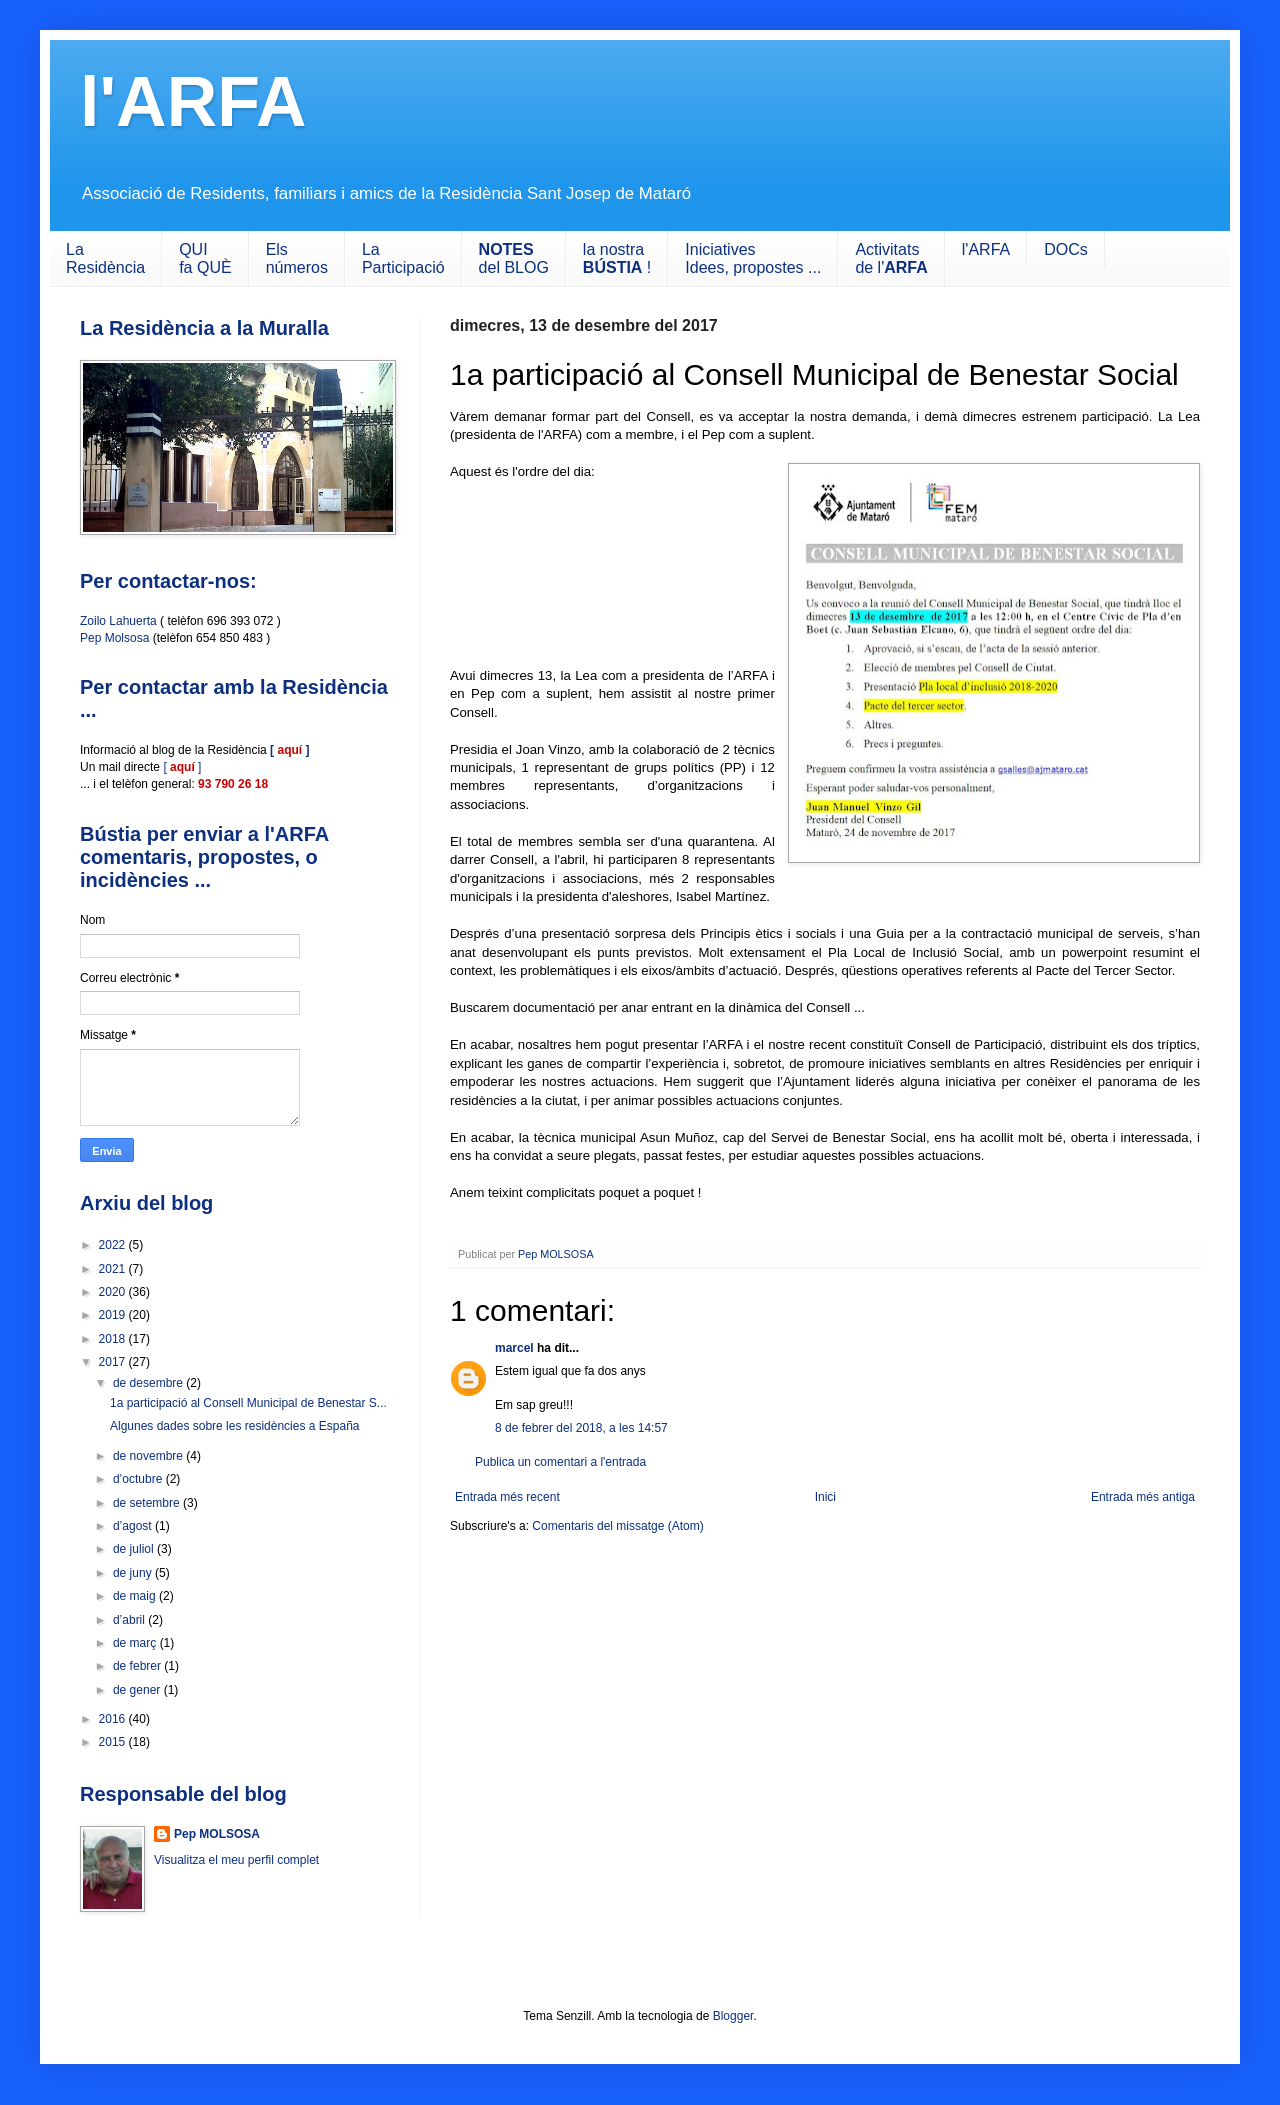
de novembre (149, 1456)
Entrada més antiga (1143, 1497)
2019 (114, 1315)
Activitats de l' (891, 258)
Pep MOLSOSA (217, 1834)
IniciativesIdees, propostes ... (753, 258)
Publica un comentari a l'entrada (560, 1462)
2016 (114, 1719)
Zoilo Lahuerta (118, 621)
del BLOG (514, 258)
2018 (114, 1339)
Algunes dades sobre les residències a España (235, 1426)
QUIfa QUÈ (205, 258)
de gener (138, 1690)
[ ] (182, 767)
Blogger (733, 2016)
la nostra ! (617, 258)
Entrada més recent (507, 1497)
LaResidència (105, 258)
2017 (114, 1362)
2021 (114, 1269)
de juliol (135, 1549)
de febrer (138, 1666)
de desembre (149, 1383)
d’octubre (139, 1479)
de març (136, 1643)
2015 (114, 1742)
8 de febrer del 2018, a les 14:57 (581, 1428)
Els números (297, 258)
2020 (114, 1292)
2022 (114, 1245)
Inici (825, 1497)
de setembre (148, 1503)
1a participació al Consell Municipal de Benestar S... (248, 1403)
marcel (514, 1348)
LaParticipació (403, 258)
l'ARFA (193, 102)
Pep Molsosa (114, 638)
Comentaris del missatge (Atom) (617, 1526)
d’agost (134, 1526)
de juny (134, 1573)
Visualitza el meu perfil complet (236, 1860)
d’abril (130, 1620)
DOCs (1066, 249)
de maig (136, 1596)
